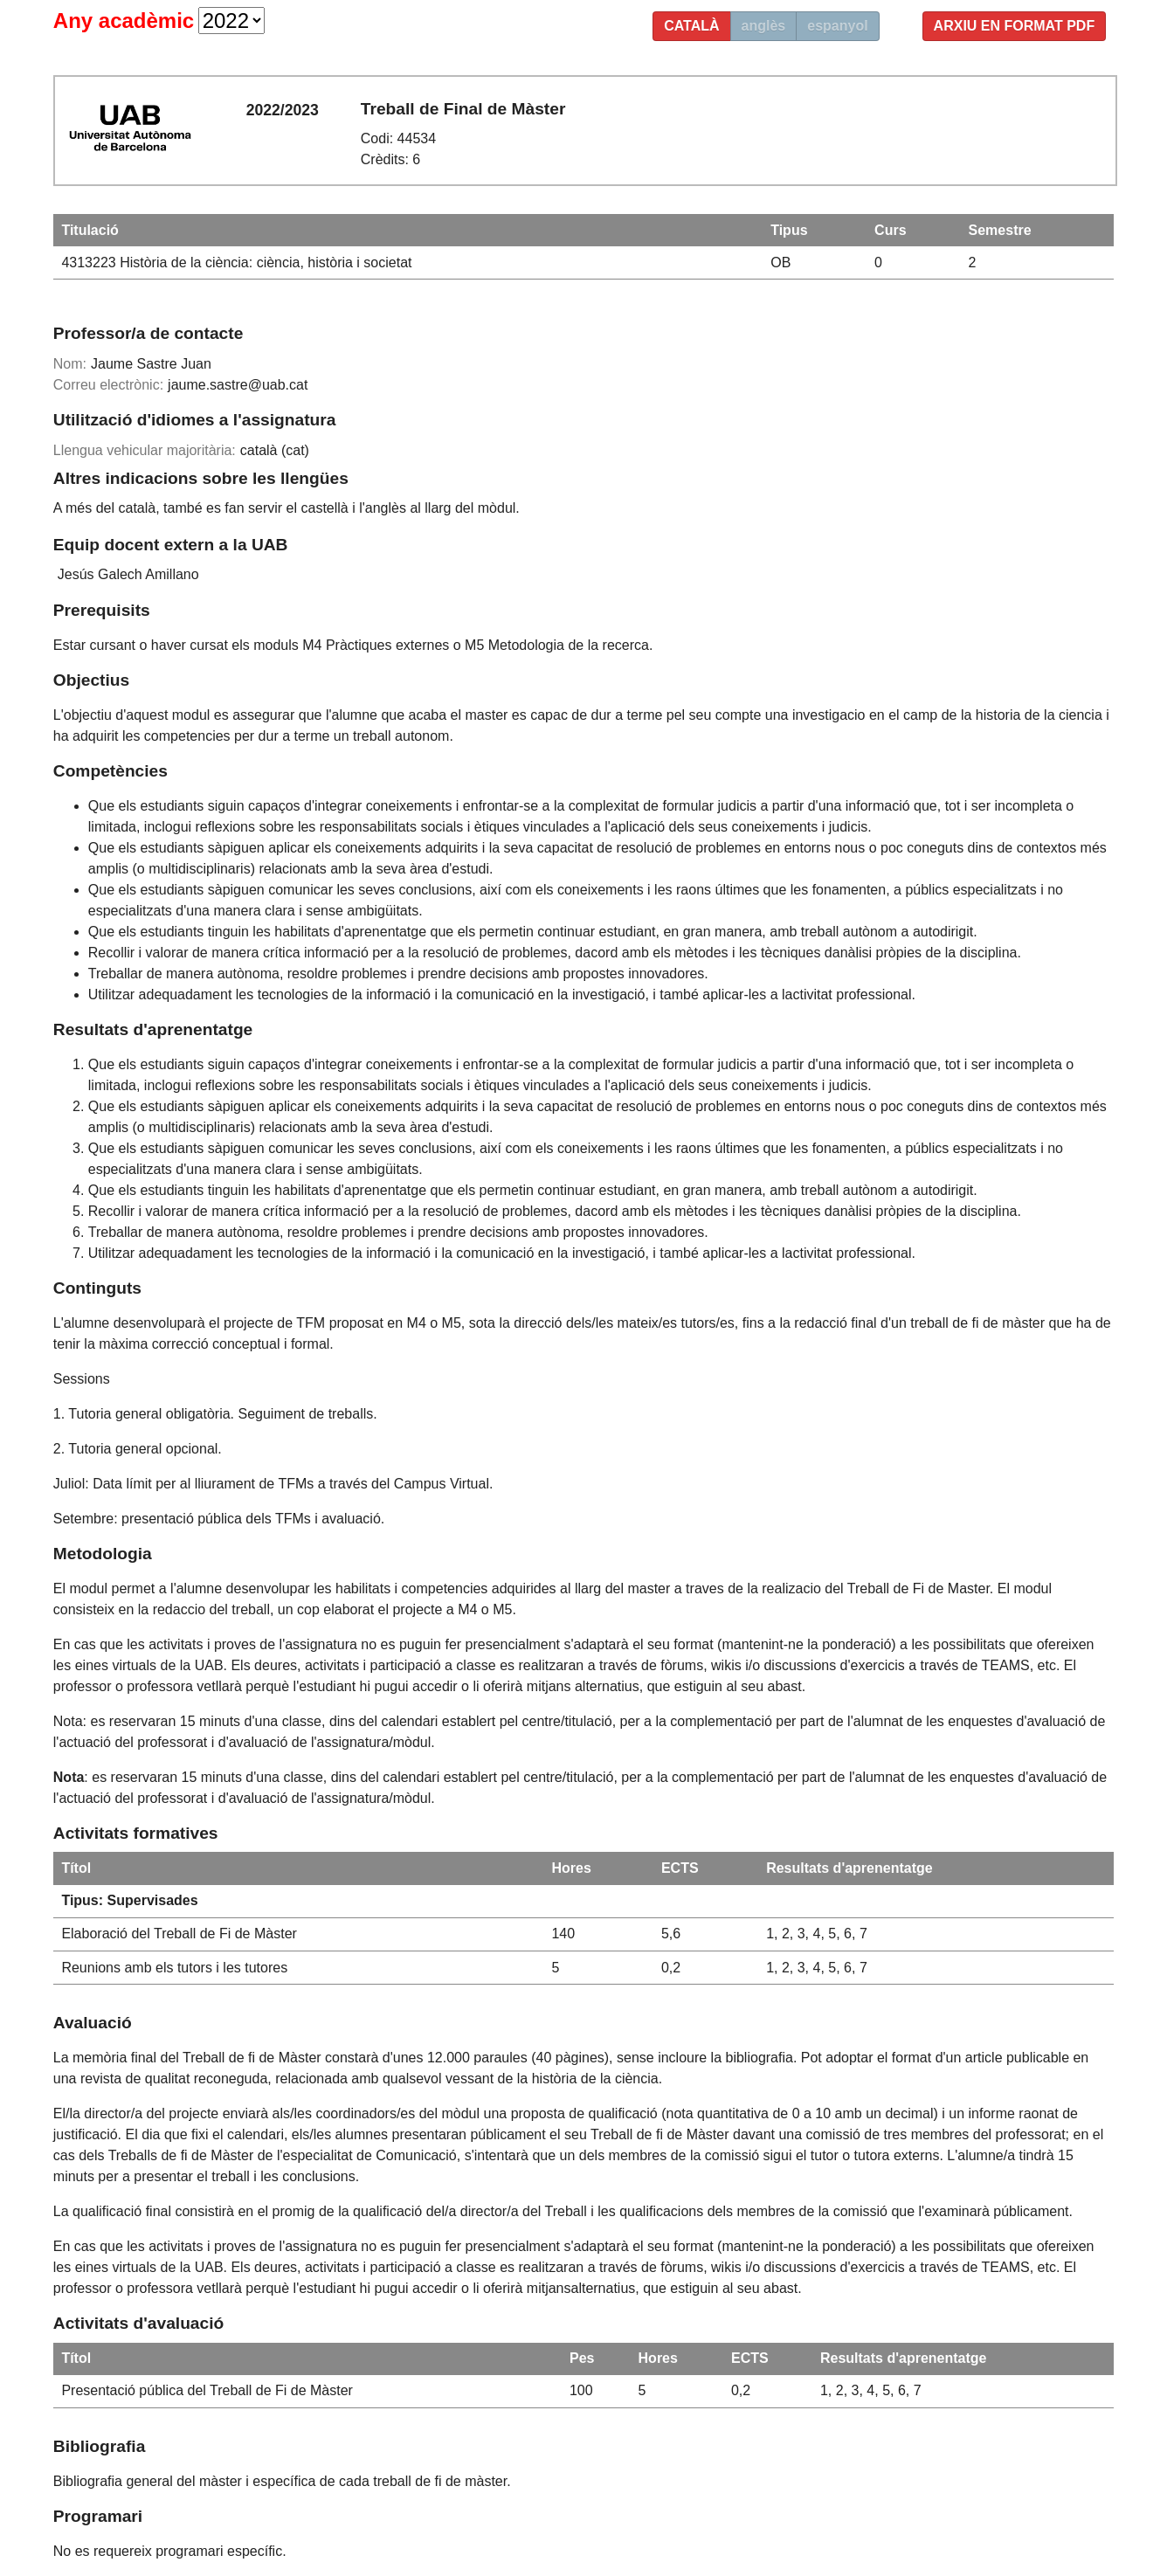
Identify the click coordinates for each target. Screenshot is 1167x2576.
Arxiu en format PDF (1014, 25)
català (691, 25)
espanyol (837, 25)
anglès (764, 25)
